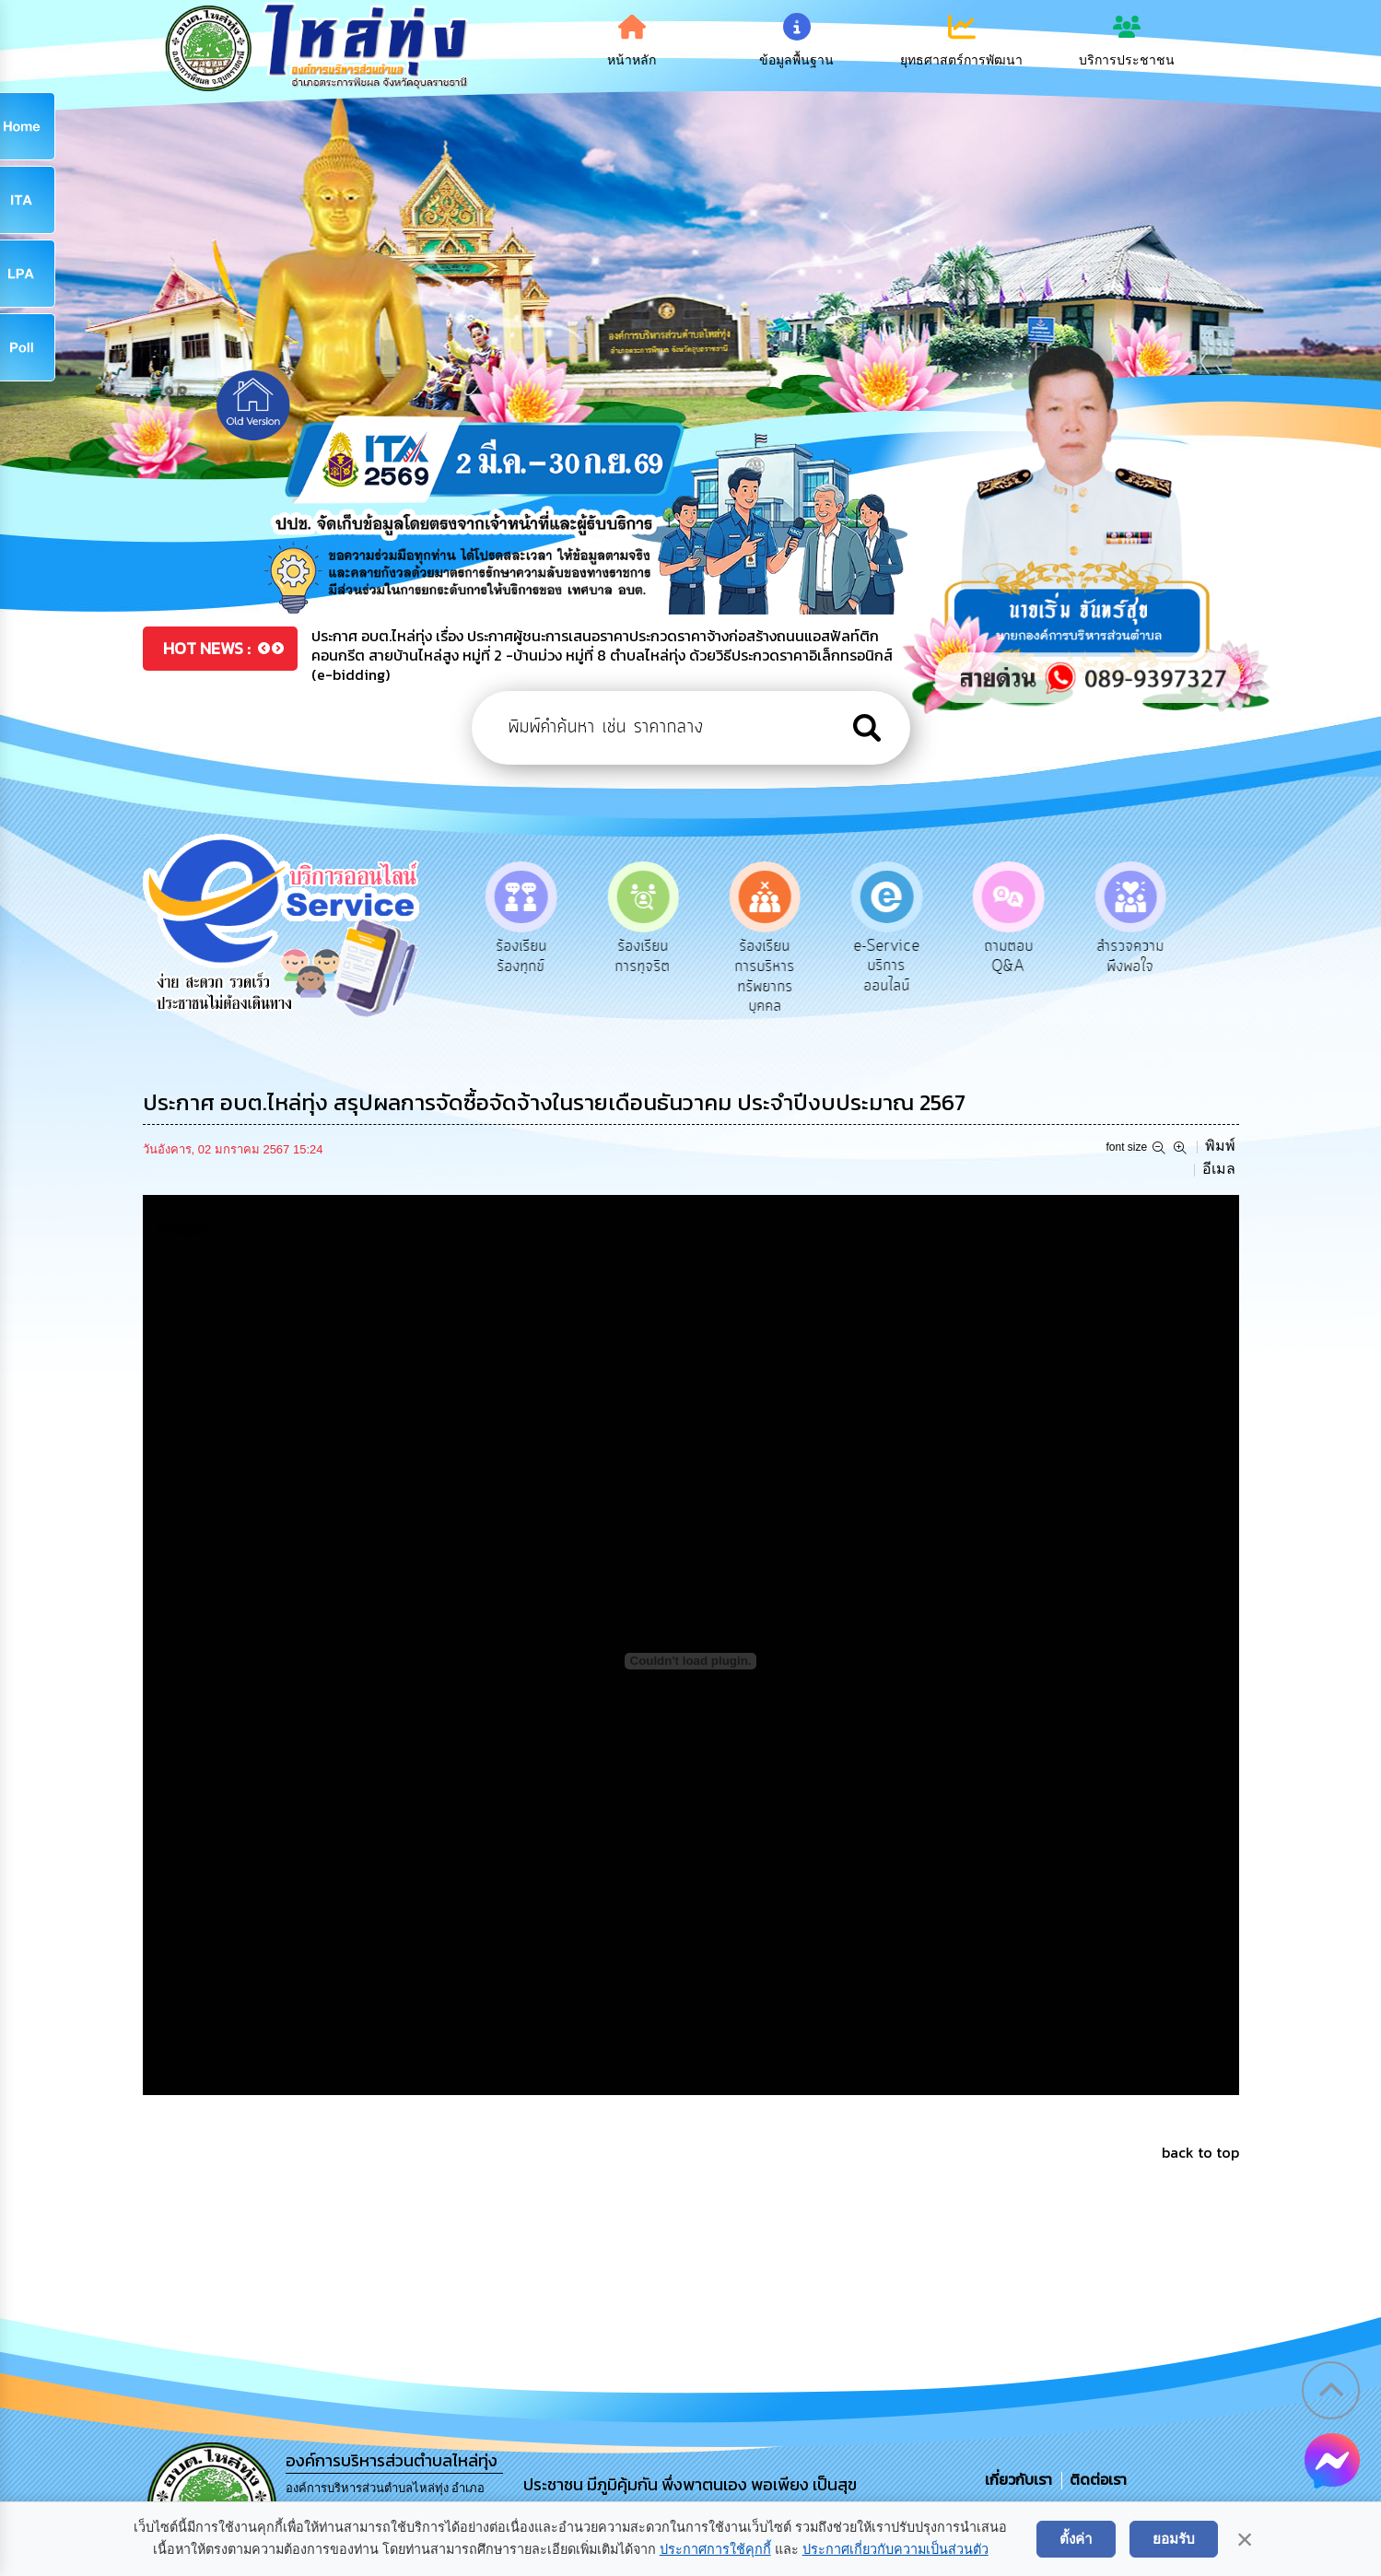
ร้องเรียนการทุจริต (645, 956)
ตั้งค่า (1076, 2539)
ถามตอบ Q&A (1011, 956)
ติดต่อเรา (1094, 2479)
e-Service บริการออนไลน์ (889, 966)
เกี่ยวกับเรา (1020, 2479)
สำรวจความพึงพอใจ (1132, 956)
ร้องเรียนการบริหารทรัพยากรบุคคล (767, 976)
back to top (1200, 2152)
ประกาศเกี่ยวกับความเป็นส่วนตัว (895, 2549)
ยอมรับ (1174, 2539)
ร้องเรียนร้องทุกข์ (523, 956)
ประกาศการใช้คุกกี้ (715, 2549)
